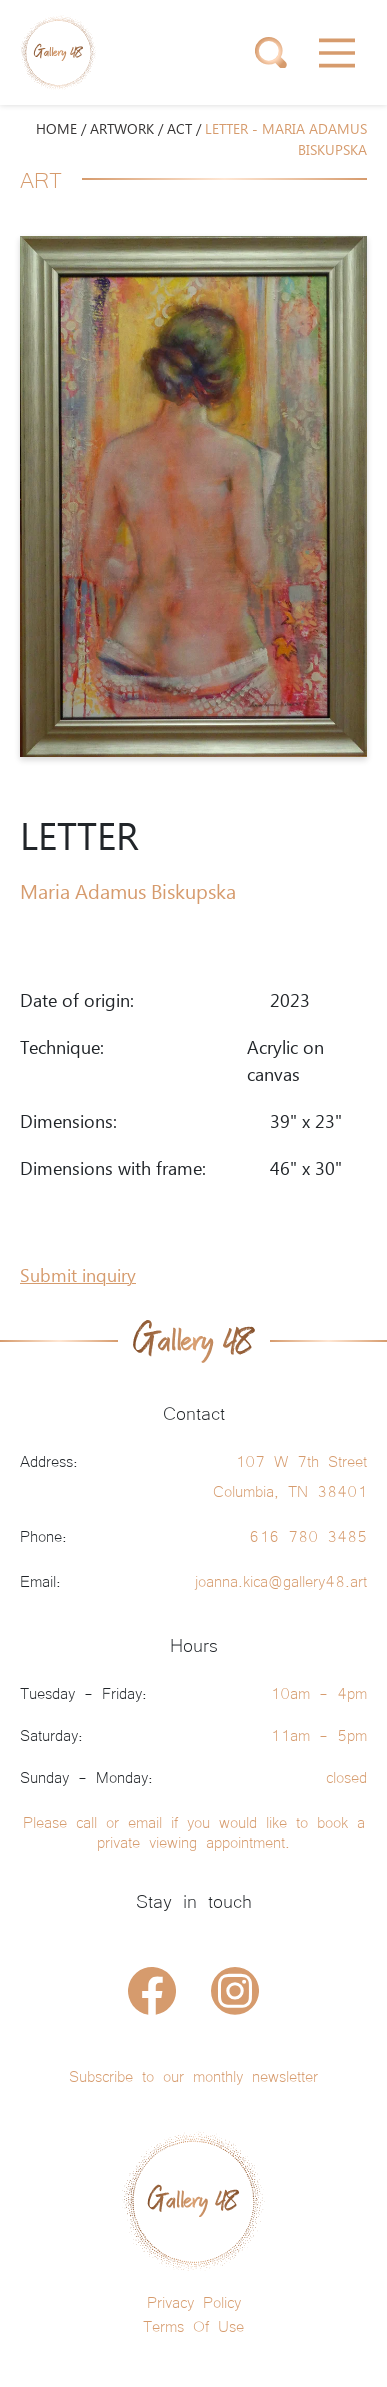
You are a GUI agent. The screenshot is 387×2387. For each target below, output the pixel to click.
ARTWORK (122, 130)
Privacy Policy (194, 2301)
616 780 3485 (308, 1535)
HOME (56, 130)
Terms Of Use (193, 2325)
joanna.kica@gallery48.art (281, 1580)
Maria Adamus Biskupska (128, 893)
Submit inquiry (78, 1276)
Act (179, 130)
